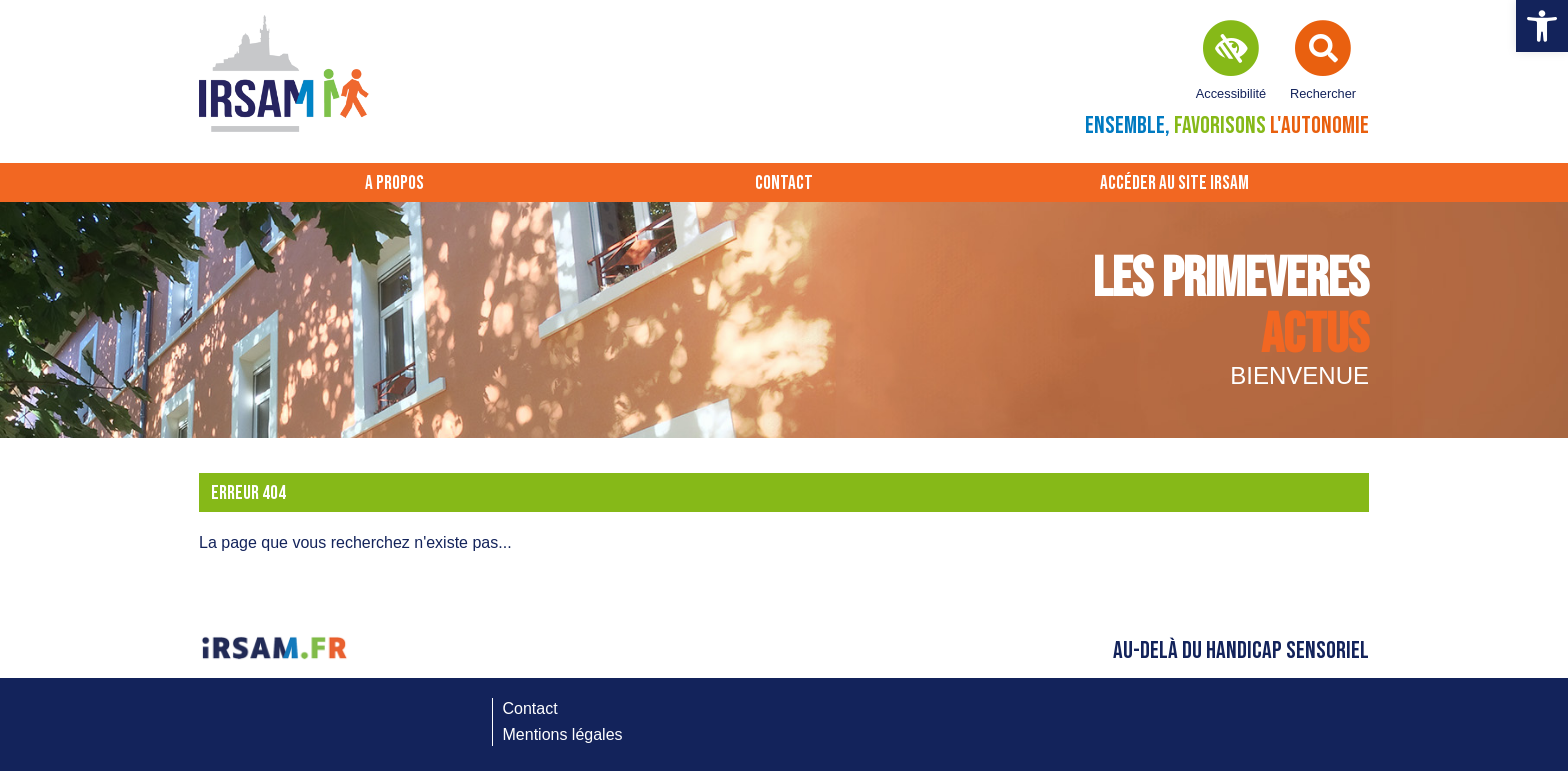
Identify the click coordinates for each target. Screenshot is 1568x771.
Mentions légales (563, 734)
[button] (1542, 26)
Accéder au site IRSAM (1174, 183)
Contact (784, 183)
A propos (394, 183)
